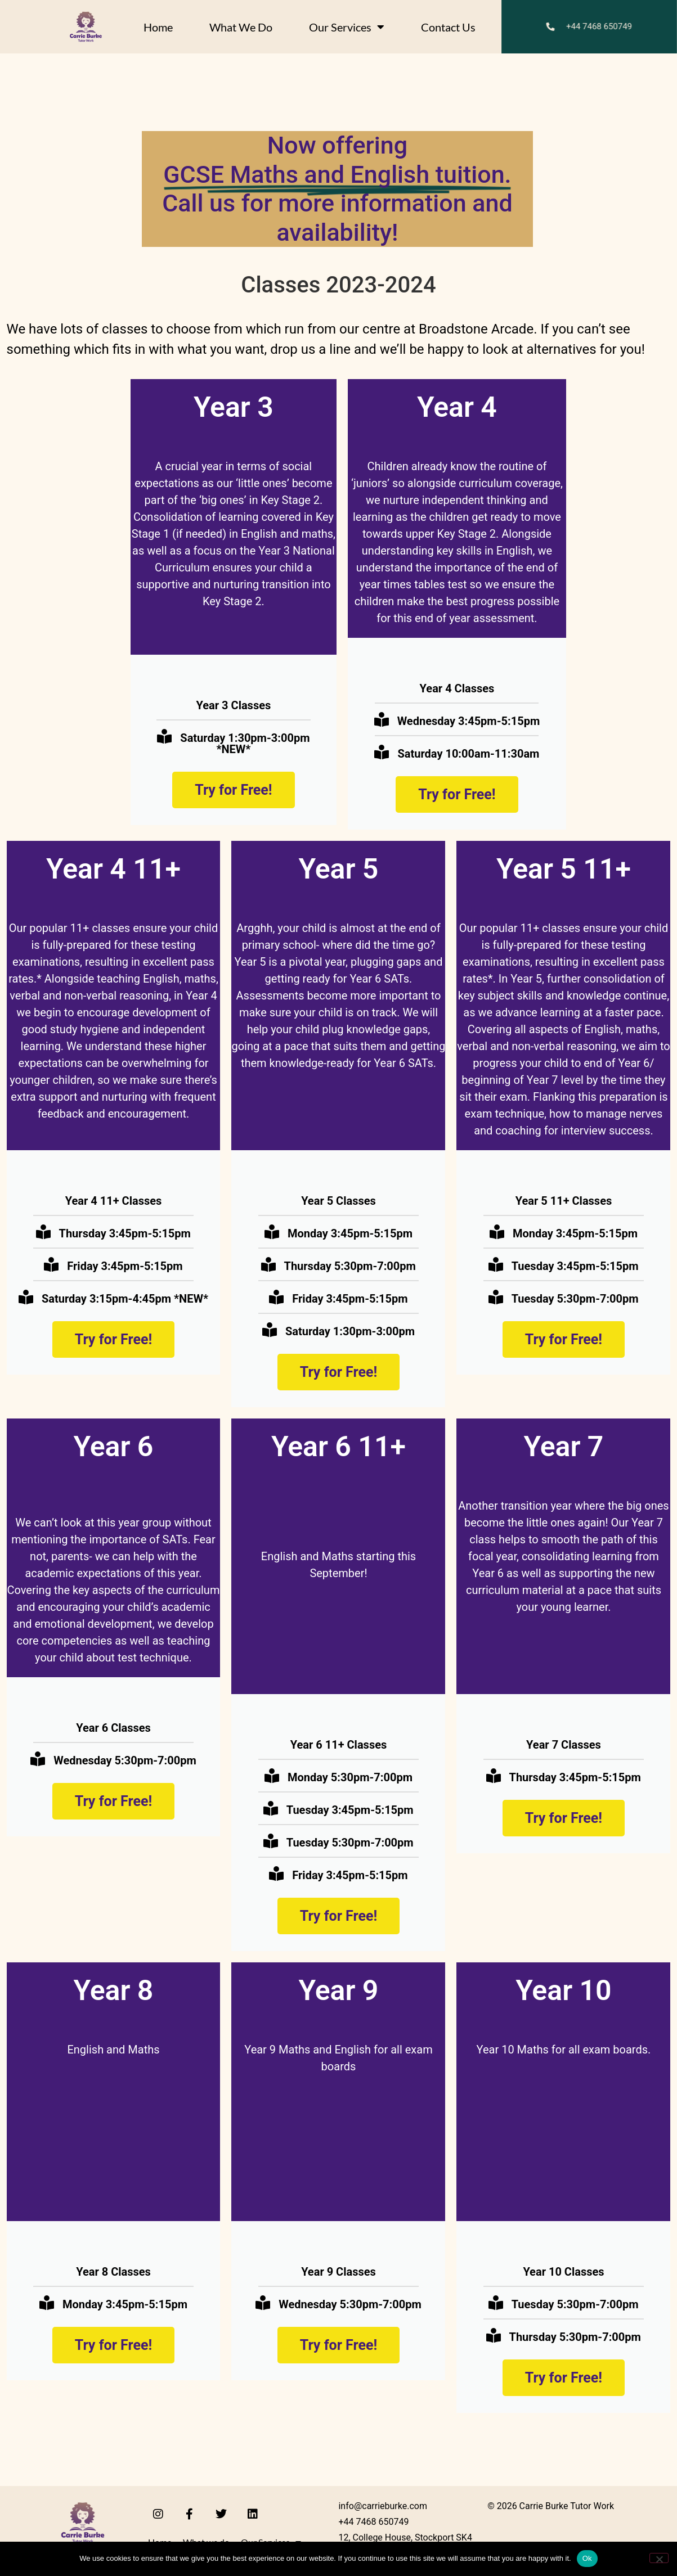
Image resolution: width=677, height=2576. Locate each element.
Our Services (346, 27)
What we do (240, 27)
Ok (587, 2558)
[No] (659, 2558)
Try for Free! (233, 790)
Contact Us (448, 27)
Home (158, 27)
